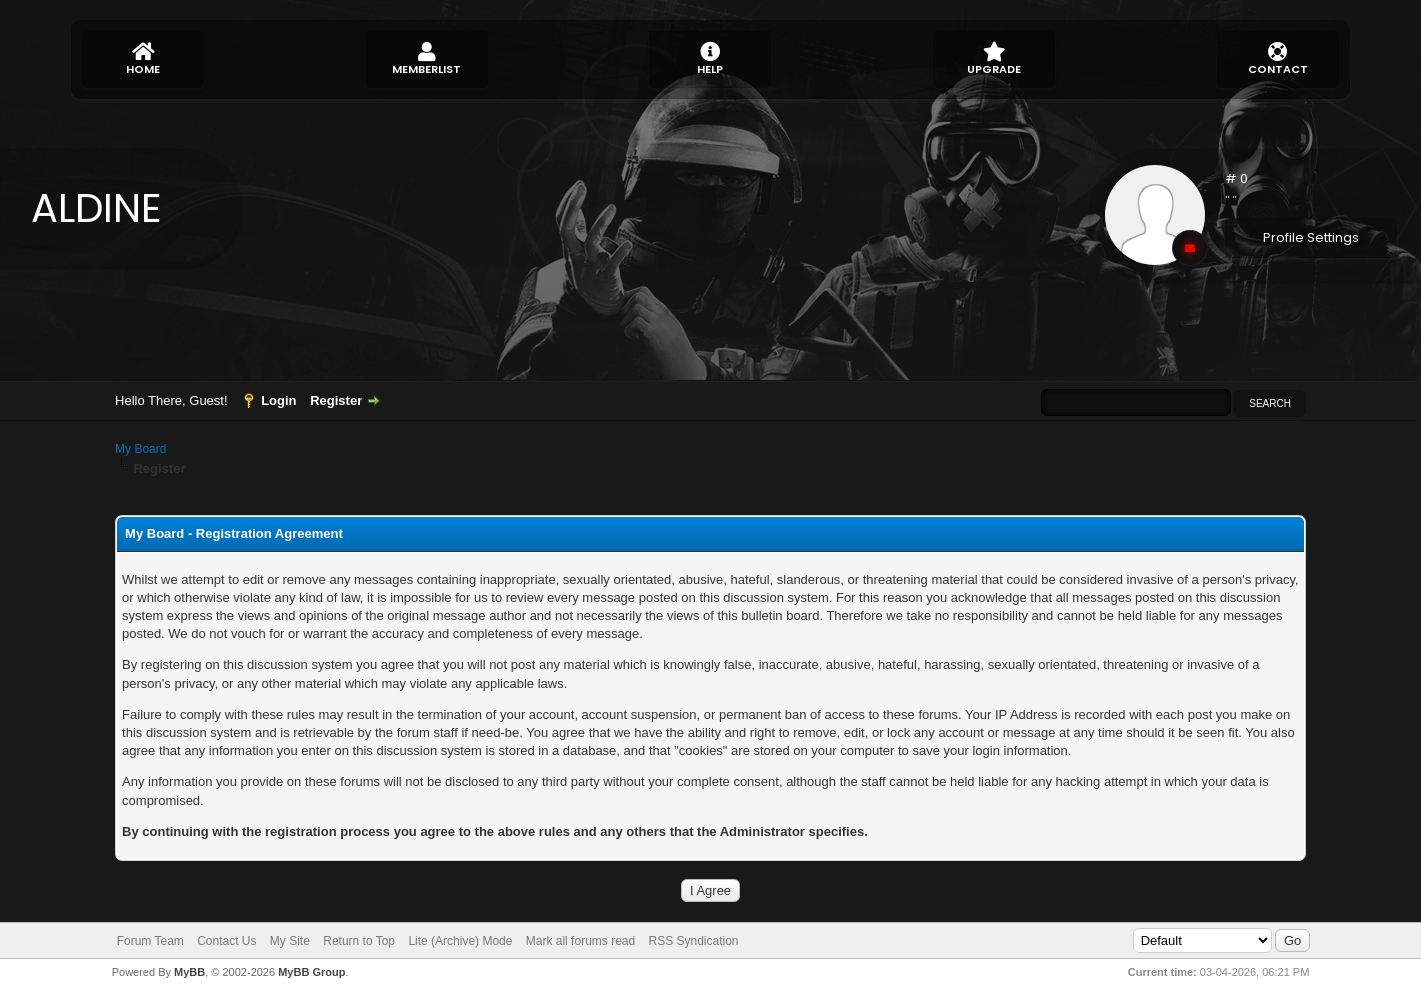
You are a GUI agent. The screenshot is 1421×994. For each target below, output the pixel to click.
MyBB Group (311, 972)
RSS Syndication (694, 941)
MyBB (189, 972)
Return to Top (359, 941)
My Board (140, 449)
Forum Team (150, 941)
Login (278, 400)
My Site (290, 941)
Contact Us (226, 941)
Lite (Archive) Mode (460, 941)
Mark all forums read (580, 941)
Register (336, 400)
